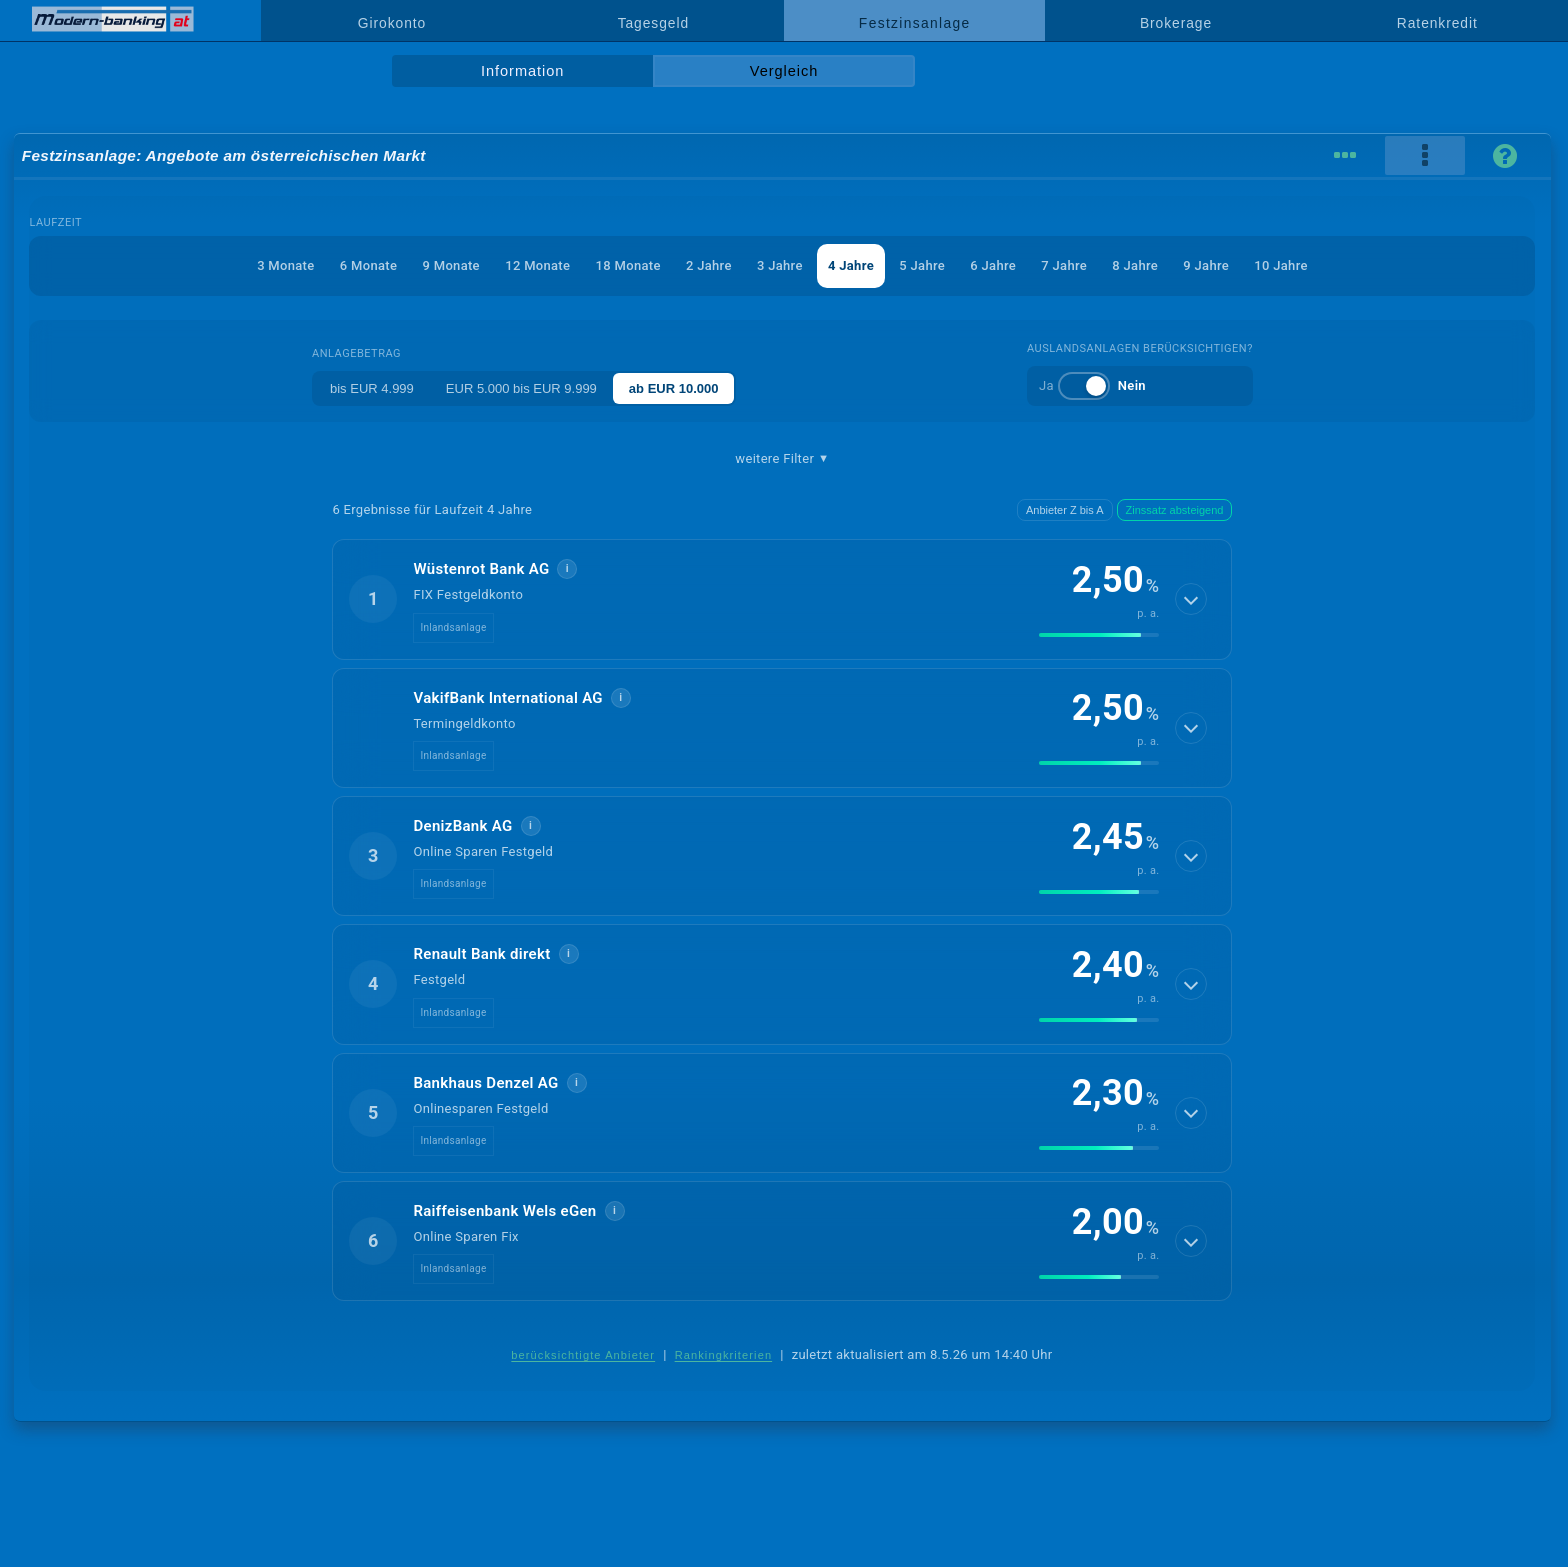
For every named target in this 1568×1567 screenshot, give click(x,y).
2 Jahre (709, 265)
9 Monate (451, 265)
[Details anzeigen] (1191, 599)
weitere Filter (782, 459)
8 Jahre (1135, 265)
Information (522, 71)
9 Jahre (1206, 265)
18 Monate (628, 265)
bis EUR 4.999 (372, 388)
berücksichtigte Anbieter (583, 1355)
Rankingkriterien (724, 1355)
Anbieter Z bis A (1065, 510)
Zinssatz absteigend (1175, 510)
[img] (1099, 635)
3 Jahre (780, 265)
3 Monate (285, 265)
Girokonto (392, 23)
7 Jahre (1064, 265)
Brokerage (1176, 23)
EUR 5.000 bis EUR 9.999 (521, 388)
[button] (782, 599)
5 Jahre (922, 265)
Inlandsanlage (453, 627)
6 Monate (368, 265)
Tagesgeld (653, 23)
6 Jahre (993, 265)
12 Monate (537, 265)
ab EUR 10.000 (674, 388)
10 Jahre (1280, 265)
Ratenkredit (1437, 23)
